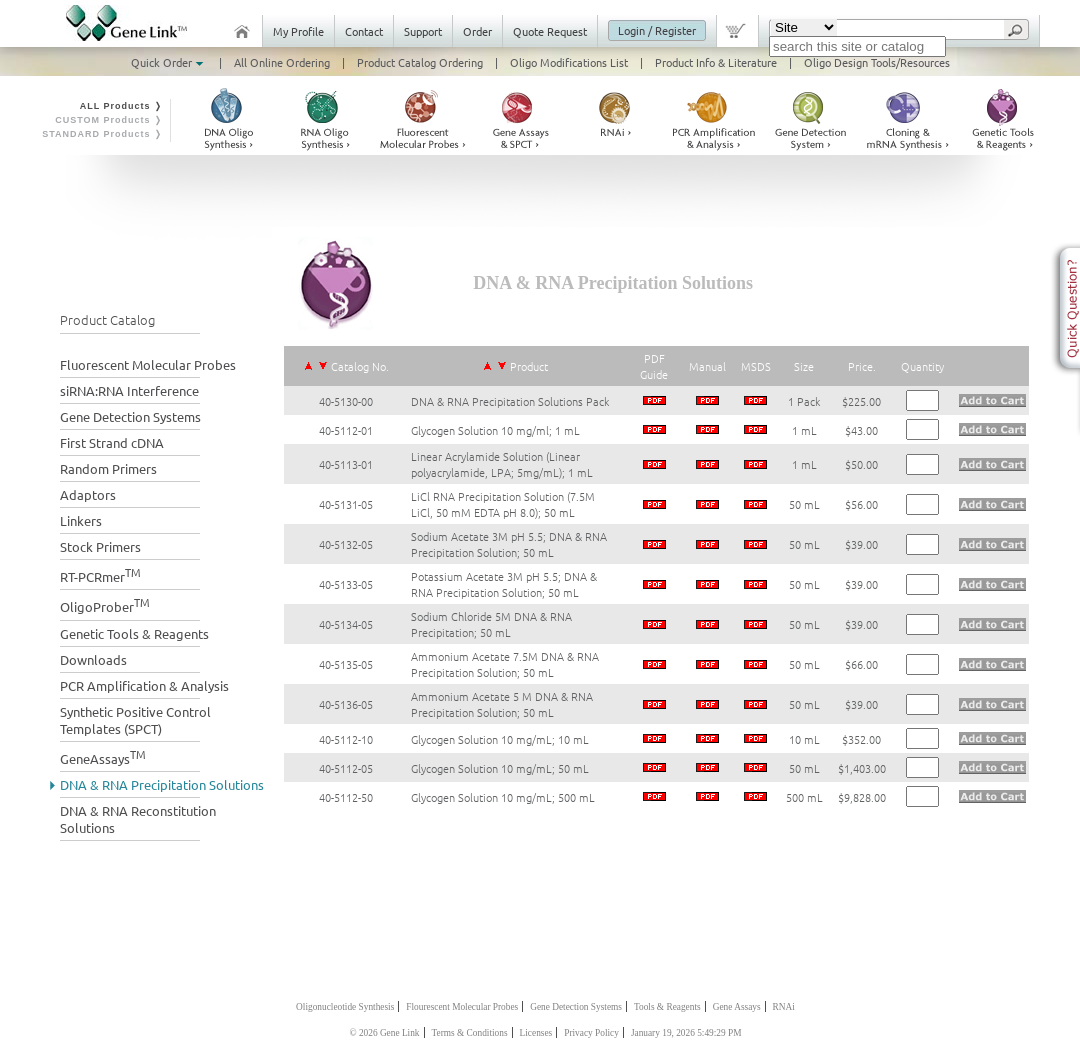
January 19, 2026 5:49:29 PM (686, 1033)
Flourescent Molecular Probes (462, 1007)
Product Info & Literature (716, 62)
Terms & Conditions (470, 1033)
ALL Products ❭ (121, 106)
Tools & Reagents (667, 1007)
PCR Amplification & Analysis (144, 685)
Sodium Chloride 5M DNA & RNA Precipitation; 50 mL (491, 624)
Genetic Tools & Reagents (134, 633)
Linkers (81, 520)
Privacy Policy (591, 1033)
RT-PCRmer (100, 574)
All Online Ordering (282, 62)
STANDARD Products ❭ (102, 134)
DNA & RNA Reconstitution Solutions (138, 819)
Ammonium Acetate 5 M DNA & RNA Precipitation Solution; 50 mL (502, 704)
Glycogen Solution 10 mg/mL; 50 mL (500, 768)
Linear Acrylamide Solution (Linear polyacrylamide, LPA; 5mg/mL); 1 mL (502, 464)
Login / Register (657, 30)
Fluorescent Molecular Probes (148, 364)
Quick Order (169, 62)
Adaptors (88, 494)
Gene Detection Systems (130, 416)
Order (477, 31)
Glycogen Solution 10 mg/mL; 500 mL (503, 797)
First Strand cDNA (112, 442)
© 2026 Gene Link (384, 1033)
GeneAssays (103, 756)
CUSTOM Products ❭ (109, 120)
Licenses (536, 1033)
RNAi (784, 1007)
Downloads (93, 659)
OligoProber (105, 604)
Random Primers (108, 468)
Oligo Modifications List (569, 62)
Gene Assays (737, 1007)
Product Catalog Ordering (420, 62)
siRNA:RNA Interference (129, 390)
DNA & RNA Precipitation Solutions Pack (510, 401)
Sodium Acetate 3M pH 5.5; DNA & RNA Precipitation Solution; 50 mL (509, 544)
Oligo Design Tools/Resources (877, 62)
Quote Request (550, 31)
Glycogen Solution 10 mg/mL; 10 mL (500, 739)
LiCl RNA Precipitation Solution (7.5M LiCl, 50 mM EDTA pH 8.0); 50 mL (503, 504)
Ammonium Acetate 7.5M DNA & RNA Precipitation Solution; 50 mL (505, 664)
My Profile (298, 31)
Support (423, 31)
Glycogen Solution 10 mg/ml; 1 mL (495, 430)
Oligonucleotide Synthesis (345, 1007)
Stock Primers (100, 546)
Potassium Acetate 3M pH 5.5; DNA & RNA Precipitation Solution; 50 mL (504, 584)
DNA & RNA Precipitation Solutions (162, 784)
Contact (364, 31)
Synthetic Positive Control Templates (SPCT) (135, 720)
